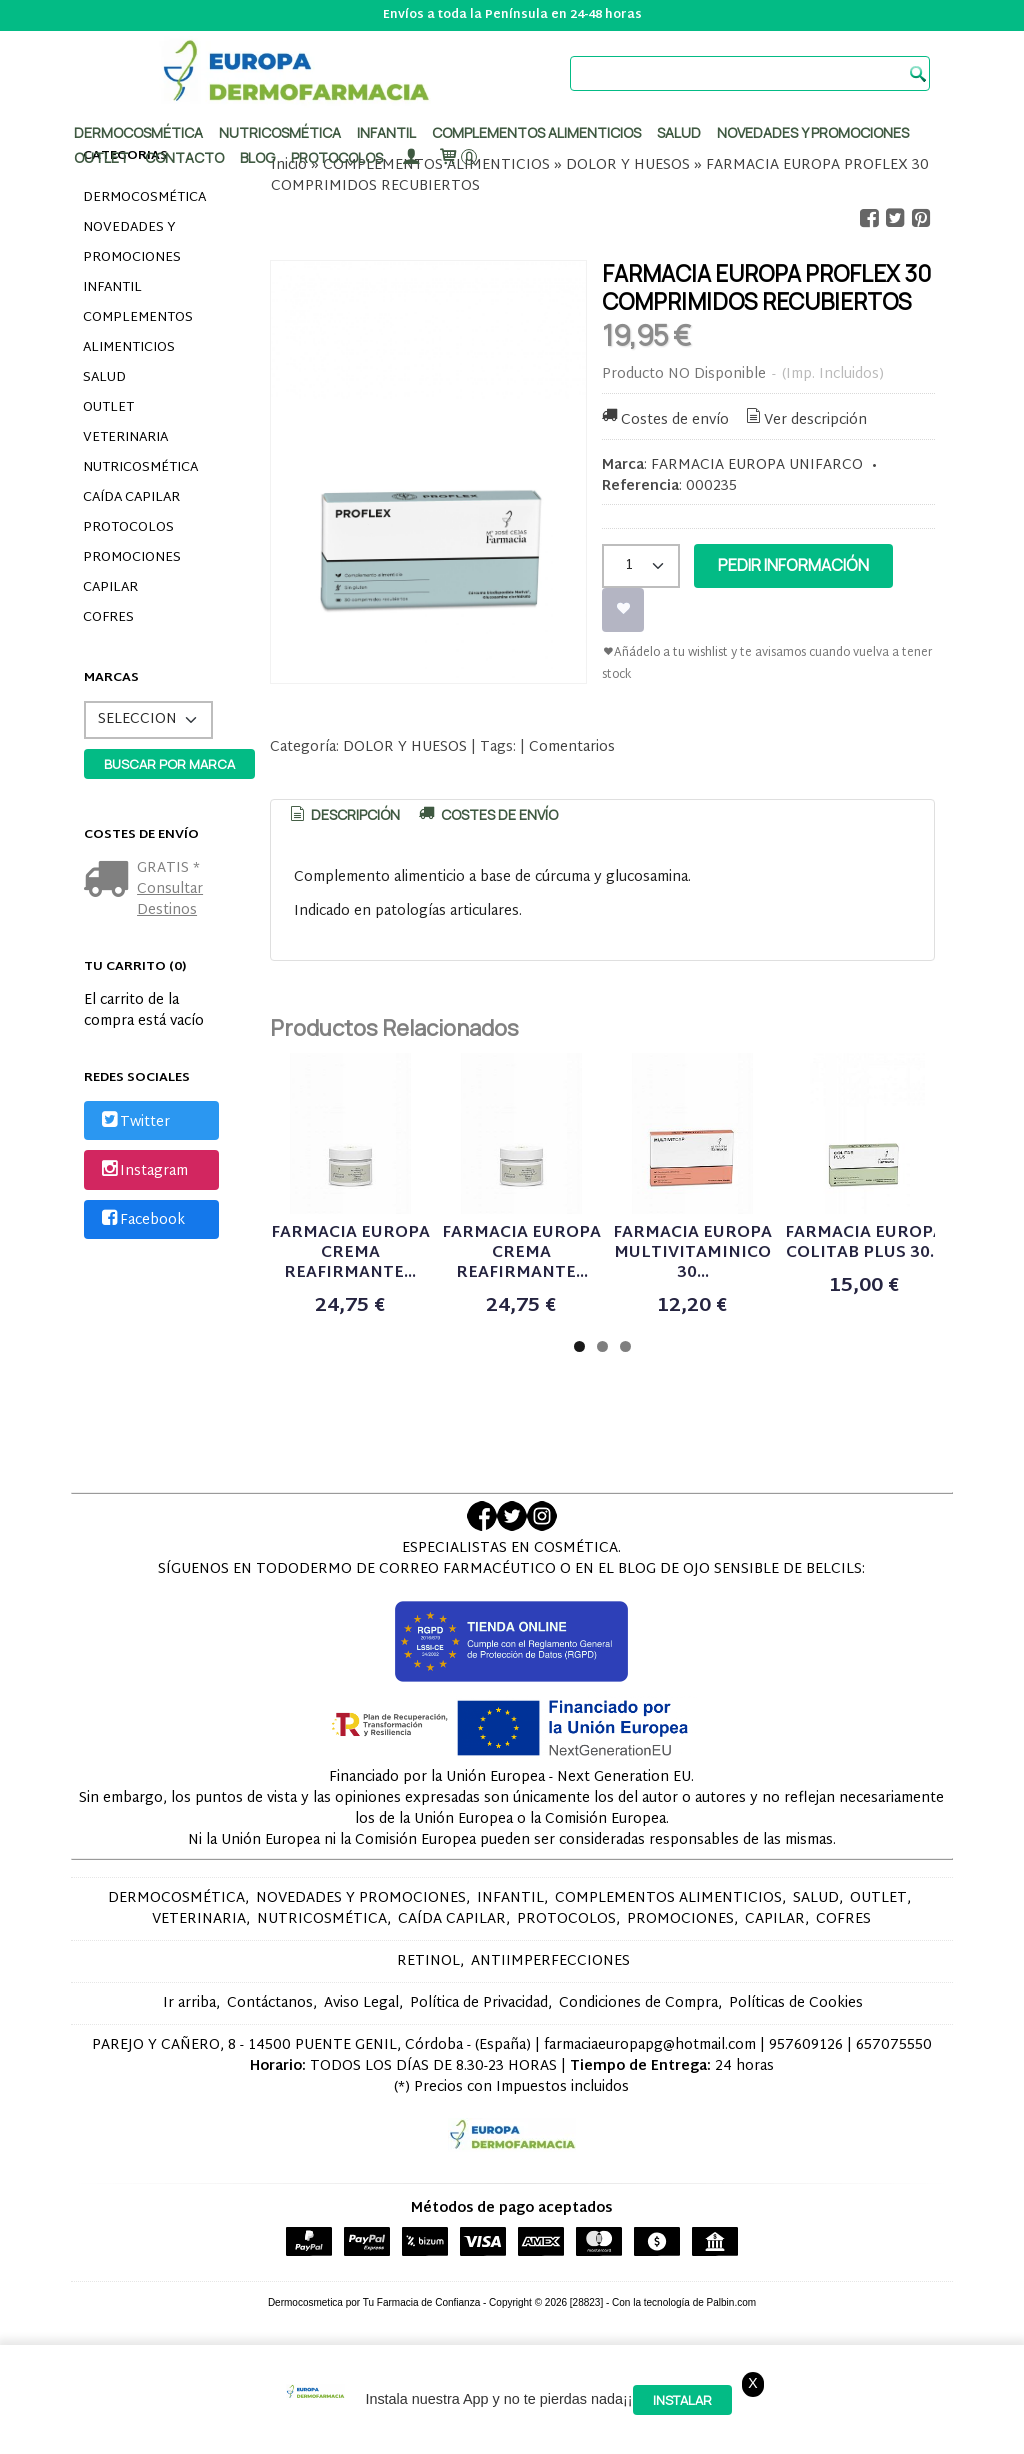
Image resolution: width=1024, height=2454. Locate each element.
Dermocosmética (138, 132)
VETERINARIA (125, 438)
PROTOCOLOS (337, 157)
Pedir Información (793, 565)
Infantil (386, 132)
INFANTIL (112, 288)
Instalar (682, 2400)
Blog (257, 157)
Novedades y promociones (813, 132)
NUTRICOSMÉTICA (140, 468)
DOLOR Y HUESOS (405, 747)
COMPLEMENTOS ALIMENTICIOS (138, 333)
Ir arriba (189, 2003)
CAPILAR (110, 588)
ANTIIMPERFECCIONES (550, 1961)
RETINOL (428, 1961)
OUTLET (108, 408)
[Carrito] (457, 157)
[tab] (343, 815)
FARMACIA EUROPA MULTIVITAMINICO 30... (692, 1253)
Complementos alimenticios (536, 132)
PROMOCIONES (132, 558)
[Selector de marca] (148, 720)
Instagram (143, 1171)
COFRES (108, 618)
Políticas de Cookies (796, 2003)
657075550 (894, 2045)
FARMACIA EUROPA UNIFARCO (757, 465)
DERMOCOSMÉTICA (144, 198)
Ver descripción (805, 420)
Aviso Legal (361, 2003)
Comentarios (572, 747)
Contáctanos (270, 2003)
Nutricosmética (280, 132)
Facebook (141, 1220)
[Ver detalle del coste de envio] (110, 881)
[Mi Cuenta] (410, 157)
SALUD (104, 378)
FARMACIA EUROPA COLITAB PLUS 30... (864, 1243)
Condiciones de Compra (638, 2003)
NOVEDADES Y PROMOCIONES (132, 243)
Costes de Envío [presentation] (487, 814)
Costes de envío (664, 420)
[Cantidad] (641, 566)
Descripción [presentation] (343, 814)
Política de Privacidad (479, 2003)
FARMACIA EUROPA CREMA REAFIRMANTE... (350, 1253)
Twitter (134, 1122)
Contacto (184, 157)
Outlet (101, 157)
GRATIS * (168, 868)
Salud (679, 132)
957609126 (806, 2045)
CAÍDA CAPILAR (131, 498)
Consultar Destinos (170, 900)
